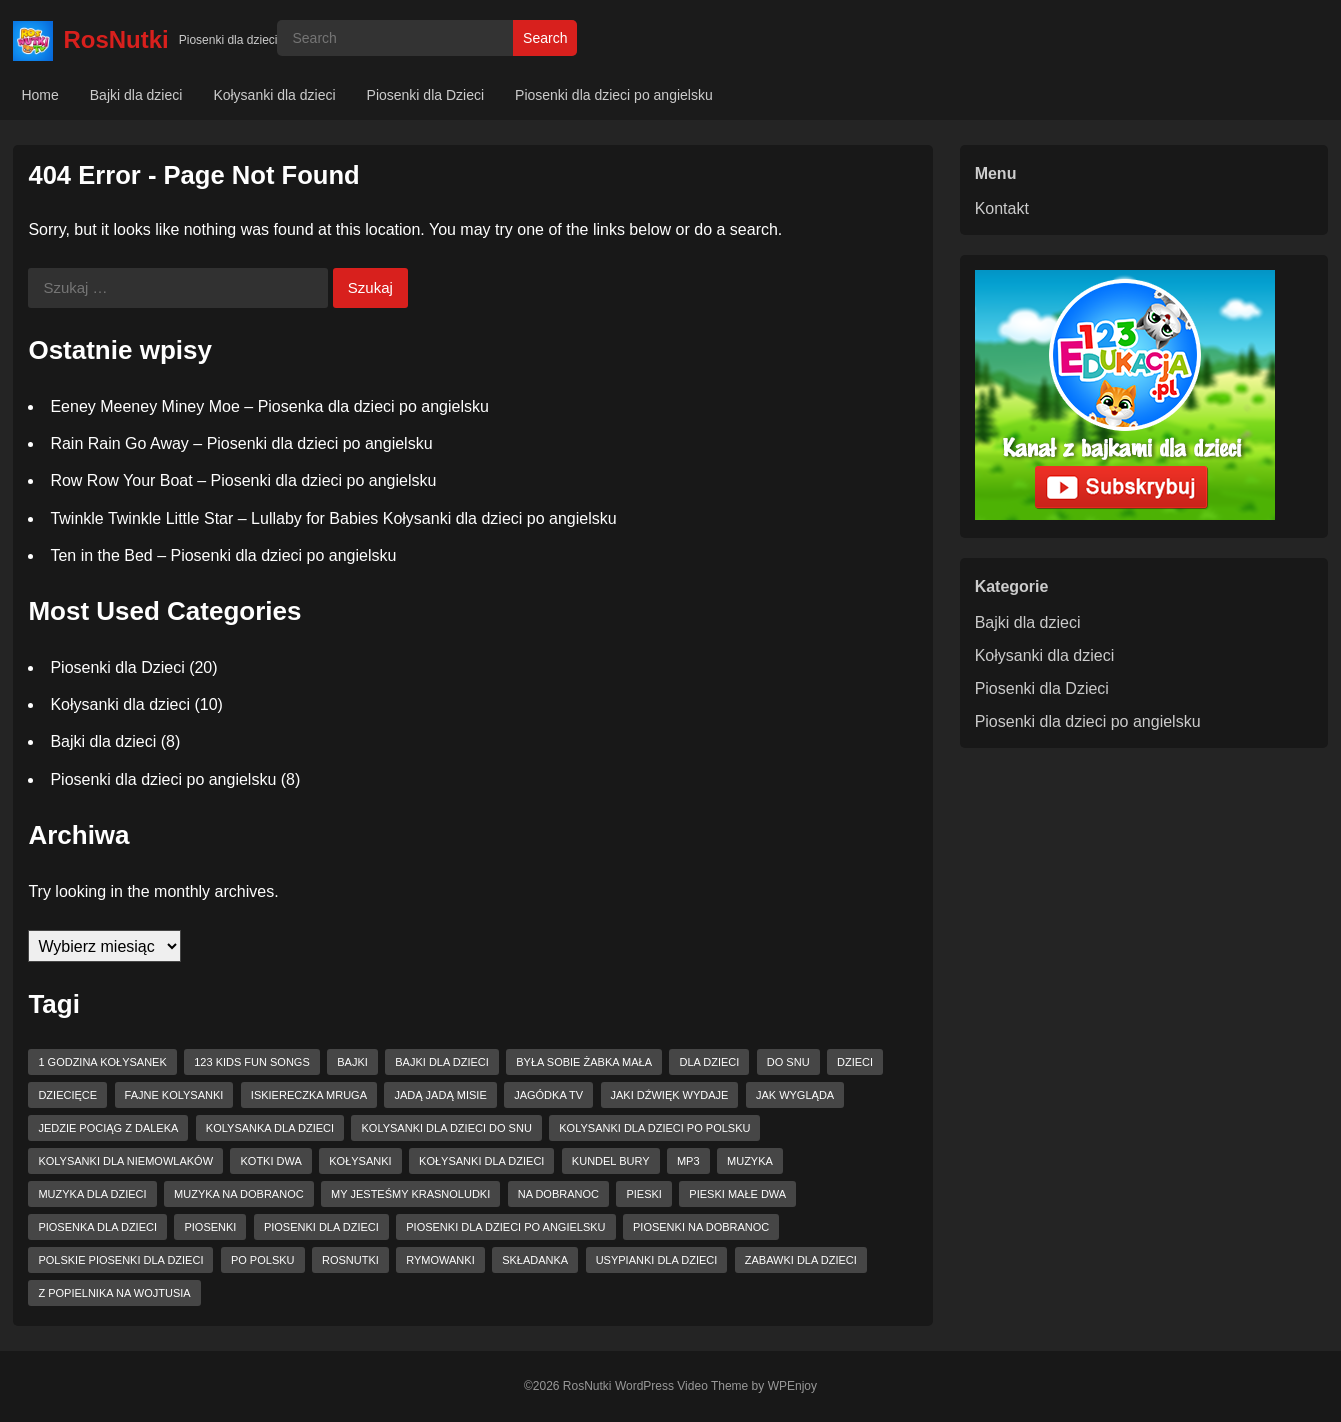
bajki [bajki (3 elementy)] (352, 1062)
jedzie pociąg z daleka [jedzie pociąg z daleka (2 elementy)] (108, 1128)
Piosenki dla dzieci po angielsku (614, 95)
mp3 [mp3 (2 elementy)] (688, 1161)
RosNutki (115, 39)
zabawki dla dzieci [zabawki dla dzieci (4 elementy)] (801, 1260)
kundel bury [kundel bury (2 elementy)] (611, 1161)
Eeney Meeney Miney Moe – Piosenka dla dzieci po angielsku (269, 406)
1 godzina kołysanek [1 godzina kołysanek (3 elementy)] (102, 1062)
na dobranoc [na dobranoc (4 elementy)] (558, 1194)
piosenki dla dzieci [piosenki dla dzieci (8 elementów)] (321, 1227)
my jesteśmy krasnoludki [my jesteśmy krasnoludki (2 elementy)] (410, 1194)
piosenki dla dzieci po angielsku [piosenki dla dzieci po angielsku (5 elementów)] (505, 1227)
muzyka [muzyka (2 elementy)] (750, 1161)
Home (39, 95)
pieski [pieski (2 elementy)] (643, 1194)
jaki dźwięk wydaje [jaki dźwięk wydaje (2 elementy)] (670, 1095)
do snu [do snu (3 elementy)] (788, 1062)
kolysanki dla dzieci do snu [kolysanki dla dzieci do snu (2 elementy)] (446, 1128)
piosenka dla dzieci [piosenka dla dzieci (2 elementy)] (97, 1227)
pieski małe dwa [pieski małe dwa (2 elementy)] (737, 1194)
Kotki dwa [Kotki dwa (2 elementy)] (270, 1161)
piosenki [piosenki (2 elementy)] (210, 1227)
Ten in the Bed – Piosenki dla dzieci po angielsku (223, 555)
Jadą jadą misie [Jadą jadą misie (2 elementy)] (440, 1095)
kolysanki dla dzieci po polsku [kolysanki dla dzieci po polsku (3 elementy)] (654, 1128)
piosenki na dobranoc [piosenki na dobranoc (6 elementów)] (701, 1227)
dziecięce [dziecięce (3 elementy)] (67, 1095)
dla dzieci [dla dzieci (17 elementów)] (709, 1062)
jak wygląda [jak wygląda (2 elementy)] (795, 1095)
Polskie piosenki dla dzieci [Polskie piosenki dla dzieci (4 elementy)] (120, 1260)
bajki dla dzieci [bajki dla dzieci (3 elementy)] (442, 1062)
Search (545, 38)
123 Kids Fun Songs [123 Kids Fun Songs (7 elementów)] (252, 1062)
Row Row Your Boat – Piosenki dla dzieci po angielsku (243, 480)
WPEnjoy (792, 1386)
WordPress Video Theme (681, 1386)
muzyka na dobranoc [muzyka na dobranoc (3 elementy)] (239, 1194)
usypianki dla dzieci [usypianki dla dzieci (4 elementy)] (657, 1260)
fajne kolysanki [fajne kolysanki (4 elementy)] (174, 1095)
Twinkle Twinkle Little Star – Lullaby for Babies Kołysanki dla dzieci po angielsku (333, 518)
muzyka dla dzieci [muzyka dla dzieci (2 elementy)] (92, 1194)
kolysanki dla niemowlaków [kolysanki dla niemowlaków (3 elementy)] (125, 1161)
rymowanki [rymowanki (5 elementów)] (440, 1260)
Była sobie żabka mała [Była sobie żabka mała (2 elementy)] (584, 1062)
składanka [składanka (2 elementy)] (535, 1260)
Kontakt (1002, 208)
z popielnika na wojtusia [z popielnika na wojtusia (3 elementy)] (114, 1293)
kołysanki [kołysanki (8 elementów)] (360, 1161)
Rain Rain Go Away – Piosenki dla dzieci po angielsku (241, 443)
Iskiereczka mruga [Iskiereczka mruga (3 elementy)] (309, 1095)
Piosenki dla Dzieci (426, 95)
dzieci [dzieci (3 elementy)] (855, 1062)
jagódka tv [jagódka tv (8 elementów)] (548, 1095)
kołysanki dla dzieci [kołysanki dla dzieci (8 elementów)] (481, 1161)
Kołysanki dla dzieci (274, 95)
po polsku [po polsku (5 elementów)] (263, 1260)
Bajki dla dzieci (136, 95)
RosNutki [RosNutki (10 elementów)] (350, 1260)
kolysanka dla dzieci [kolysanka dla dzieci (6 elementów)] (270, 1128)
